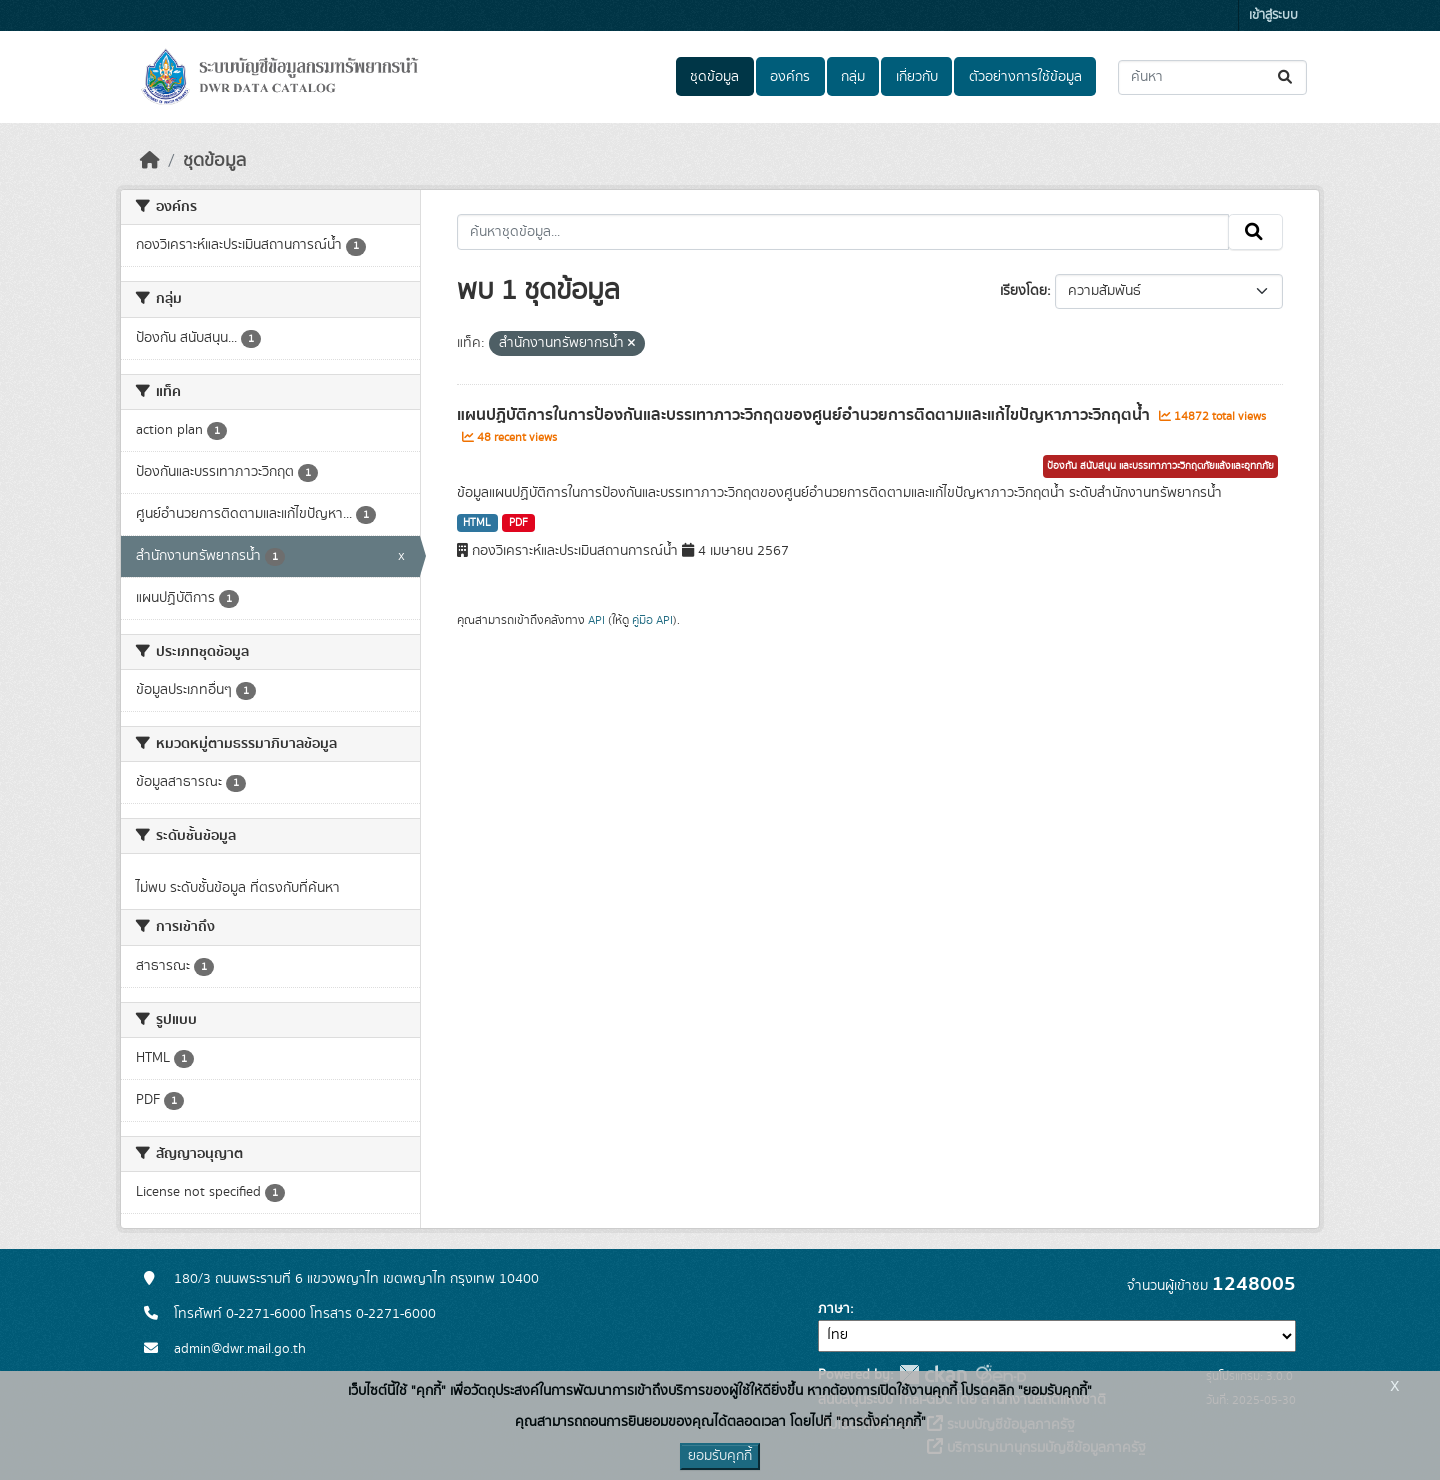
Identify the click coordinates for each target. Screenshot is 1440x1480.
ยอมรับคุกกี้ (720, 1456)
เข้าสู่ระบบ (1273, 15)
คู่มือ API (652, 620)
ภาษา (834, 1309)
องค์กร (790, 77)
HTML (477, 523)
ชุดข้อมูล (714, 77)
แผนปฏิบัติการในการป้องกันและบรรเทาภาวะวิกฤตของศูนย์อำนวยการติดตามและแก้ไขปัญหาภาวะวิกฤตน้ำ (805, 415)
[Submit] (1286, 77)
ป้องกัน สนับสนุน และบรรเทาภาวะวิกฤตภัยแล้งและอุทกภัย (1160, 466)
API (596, 620)
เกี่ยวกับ (917, 77)
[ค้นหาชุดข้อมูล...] (1212, 77)
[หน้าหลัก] (150, 161)
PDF (518, 523)
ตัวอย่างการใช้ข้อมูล (1025, 77)
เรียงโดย (1023, 291)
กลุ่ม (853, 77)
